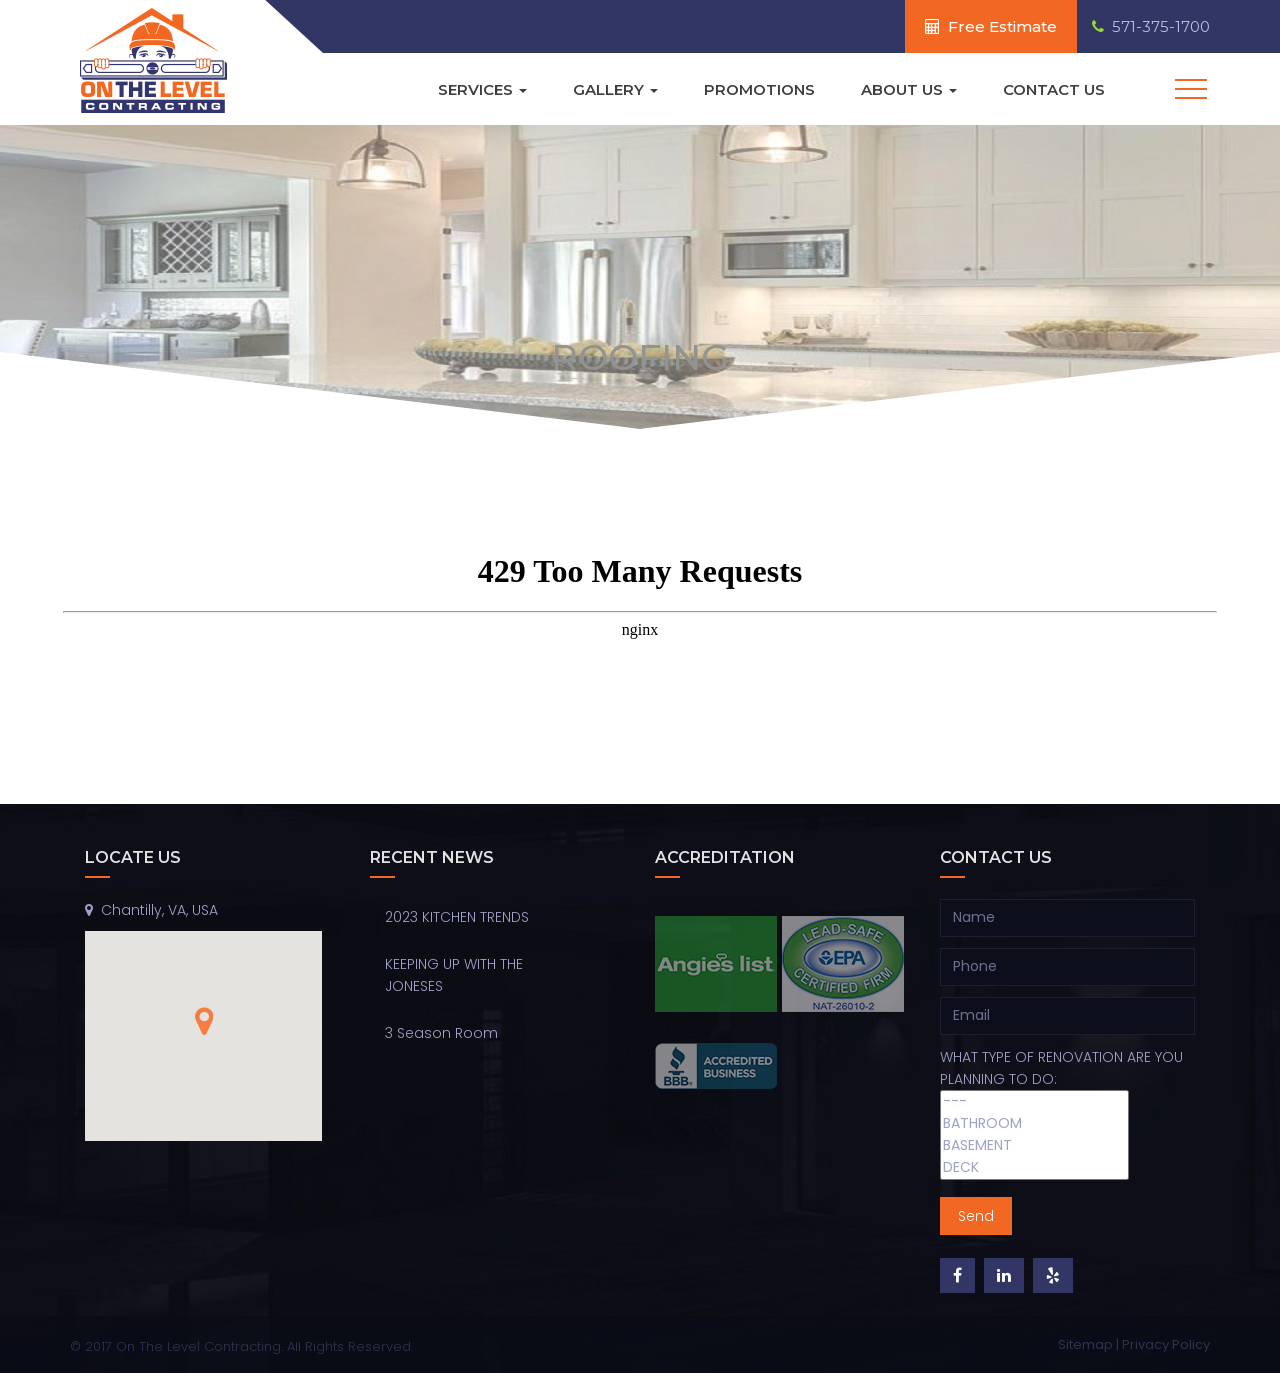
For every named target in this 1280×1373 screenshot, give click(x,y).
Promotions (759, 89)
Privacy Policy (1166, 1344)
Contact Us (1054, 89)
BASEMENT (1034, 1146)
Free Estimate (991, 26)
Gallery (615, 89)
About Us (909, 89)
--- (1034, 1102)
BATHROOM (1034, 1124)
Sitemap (1087, 1344)
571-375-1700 (1151, 26)
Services (482, 89)
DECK (1034, 1168)
